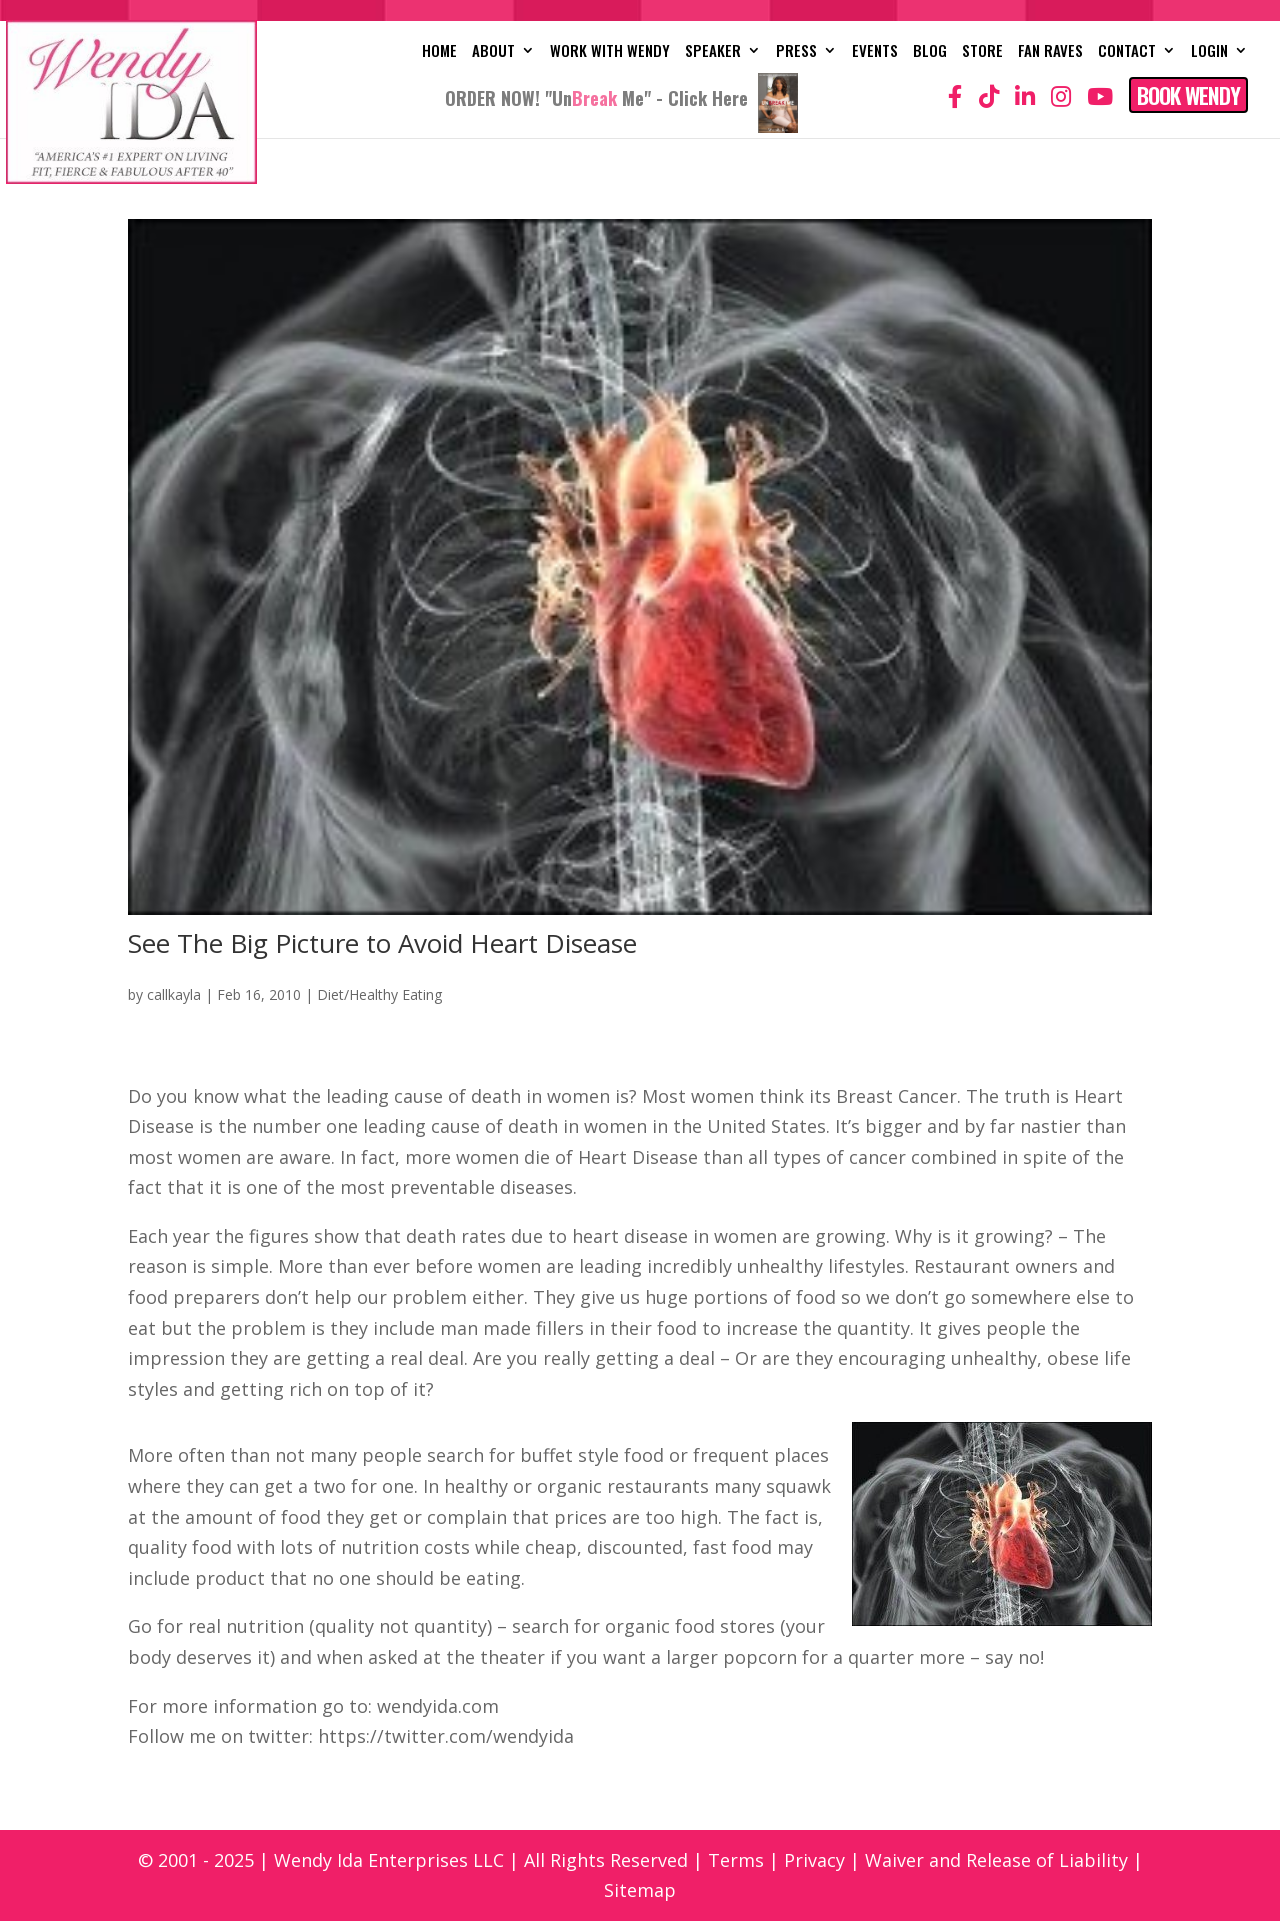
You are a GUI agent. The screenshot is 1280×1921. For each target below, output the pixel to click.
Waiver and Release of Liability (996, 1860)
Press (796, 52)
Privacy (814, 1860)
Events (875, 52)
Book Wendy (1188, 95)
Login (1209, 52)
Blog (930, 52)
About (493, 52)
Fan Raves (1050, 52)
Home (439, 52)
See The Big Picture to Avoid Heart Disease (382, 943)
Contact (1127, 52)
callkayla (174, 994)
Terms (736, 1860)
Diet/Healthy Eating (379, 994)
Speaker (713, 52)
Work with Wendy (610, 52)
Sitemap (640, 1890)
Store (982, 52)
